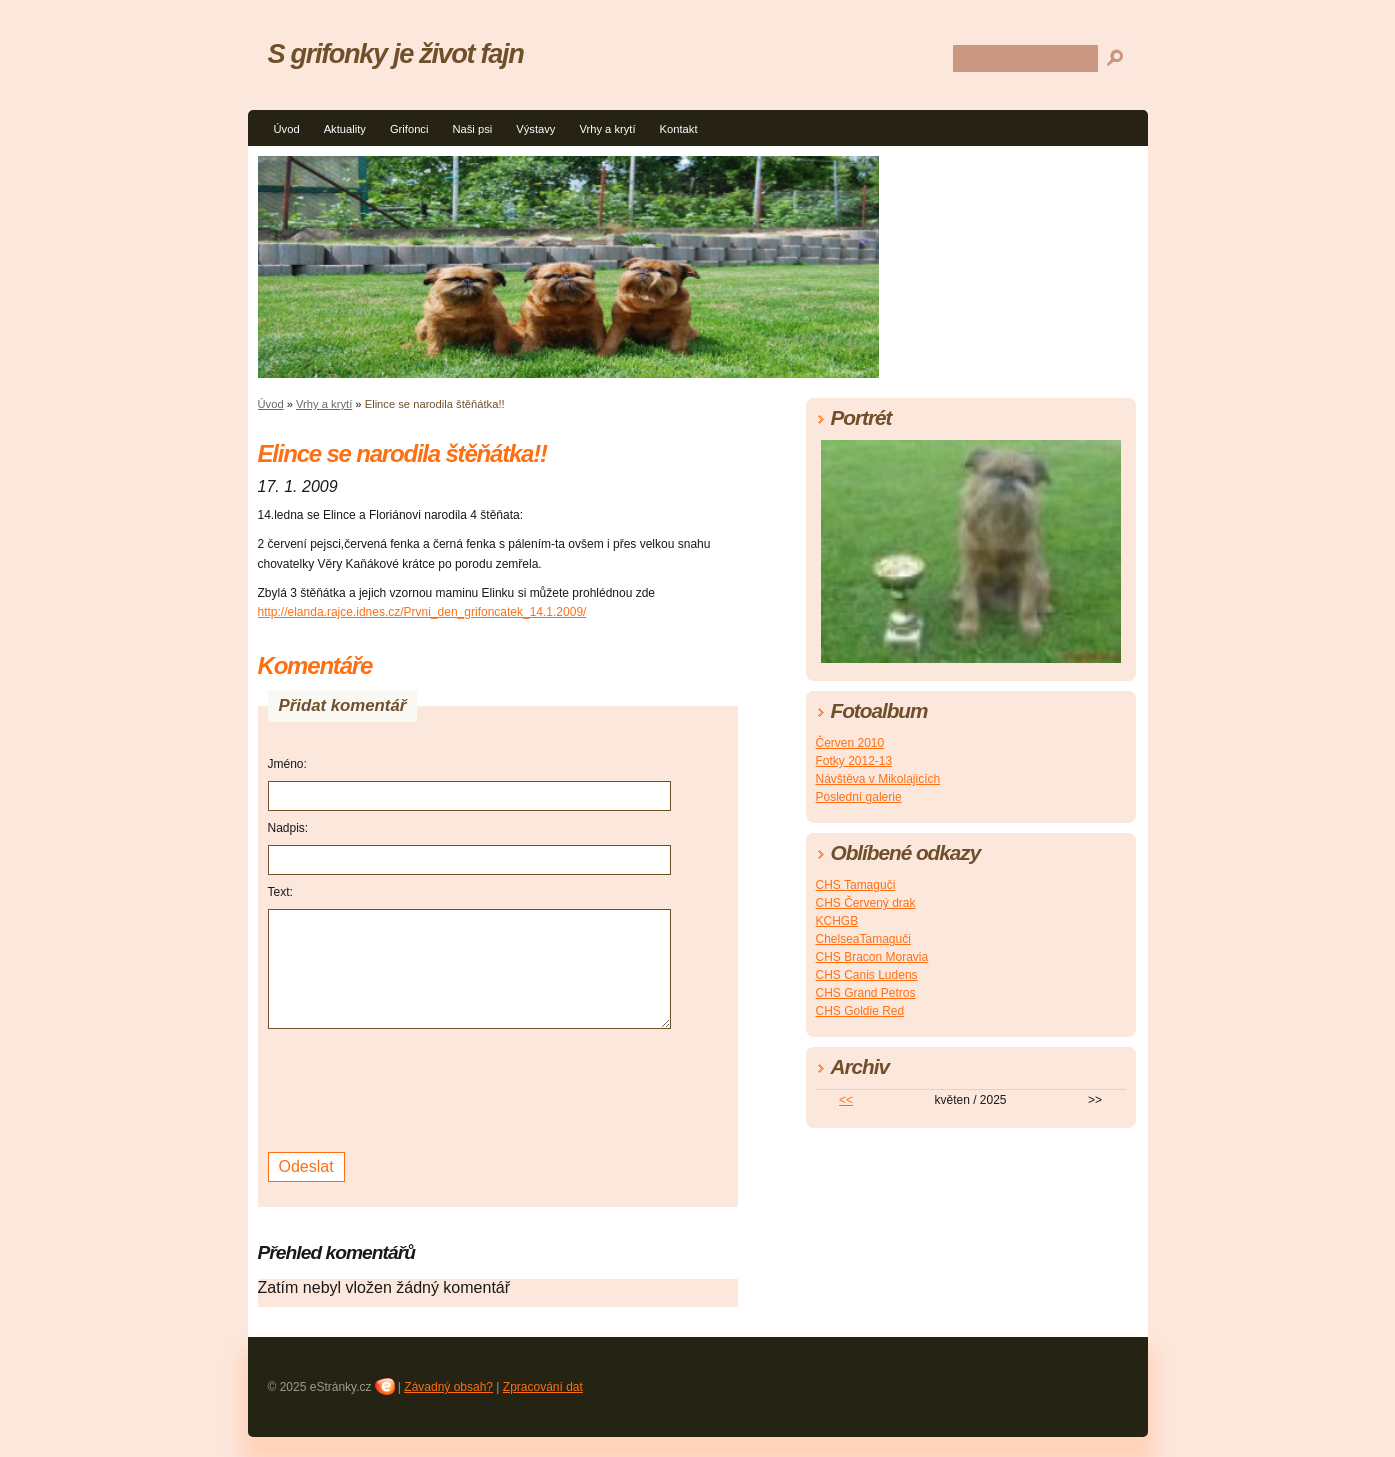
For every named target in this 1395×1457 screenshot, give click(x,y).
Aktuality (345, 129)
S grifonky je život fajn (396, 53)
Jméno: (287, 764)
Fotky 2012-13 (854, 761)
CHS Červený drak (866, 903)
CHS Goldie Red (860, 1011)
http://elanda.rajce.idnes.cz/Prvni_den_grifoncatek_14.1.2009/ (422, 612)
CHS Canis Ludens (867, 975)
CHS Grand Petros (866, 993)
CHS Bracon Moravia (872, 957)
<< (846, 1100)
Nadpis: (288, 828)
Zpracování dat (543, 1387)
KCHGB (837, 921)
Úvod (287, 129)
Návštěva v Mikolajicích (878, 779)
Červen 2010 (850, 743)
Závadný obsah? (448, 1387)
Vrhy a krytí (607, 129)
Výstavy (535, 129)
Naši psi (472, 129)
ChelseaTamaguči (863, 939)
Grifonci (409, 129)
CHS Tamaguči (856, 885)
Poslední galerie (859, 797)
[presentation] (420, 1088)
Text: (280, 892)
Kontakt (679, 129)
